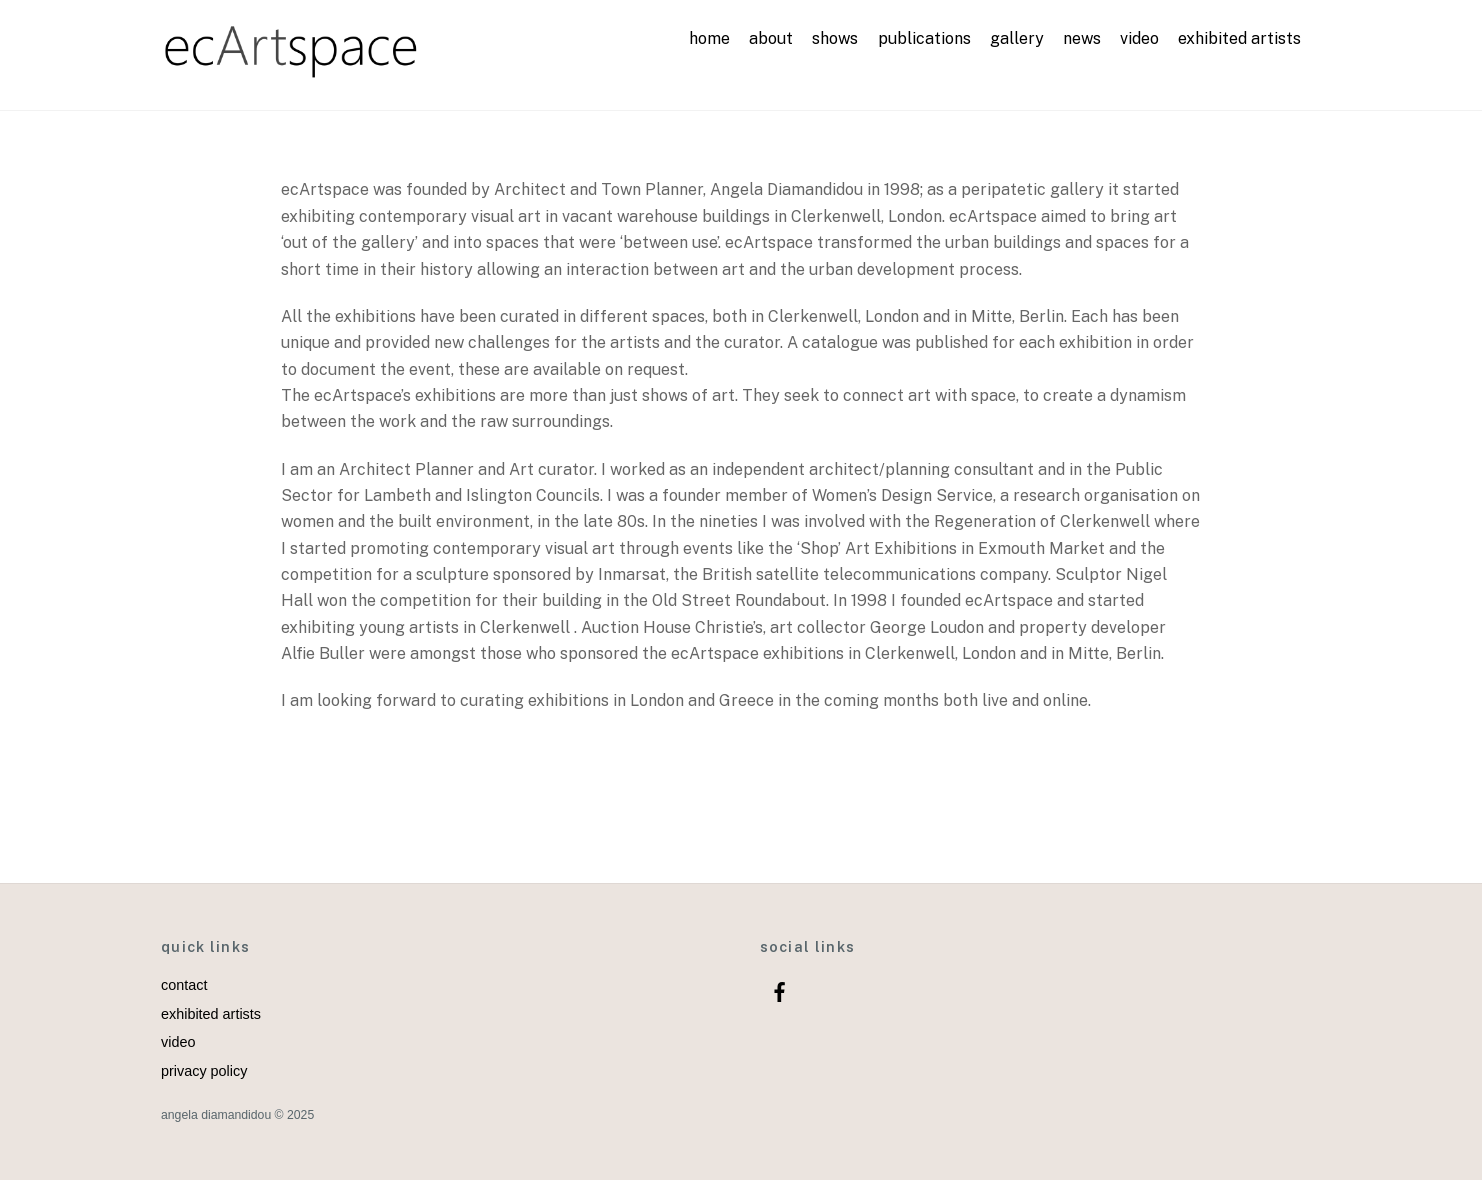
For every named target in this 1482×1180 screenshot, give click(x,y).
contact (184, 985)
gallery (1017, 38)
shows (835, 38)
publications (924, 38)
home (709, 38)
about (771, 38)
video (1139, 38)
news (1082, 38)
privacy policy (204, 1071)
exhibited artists (1239, 38)
